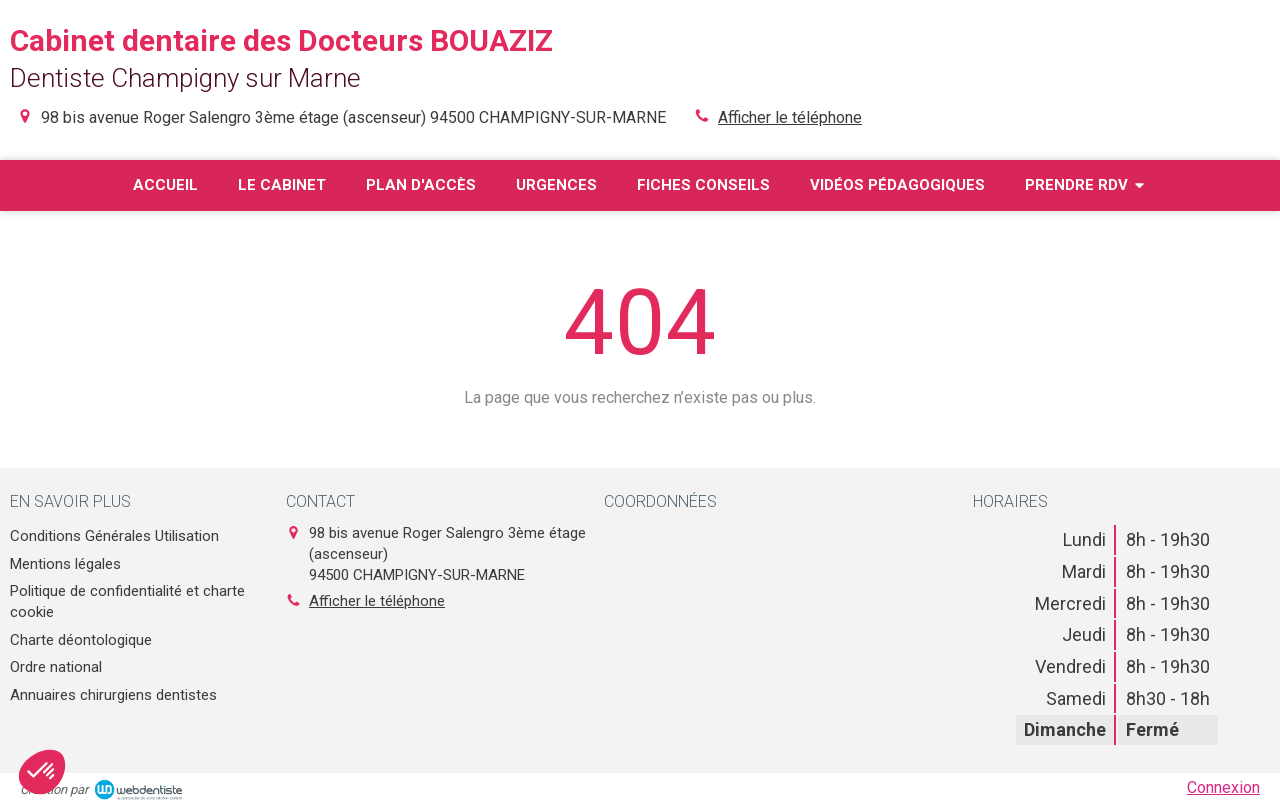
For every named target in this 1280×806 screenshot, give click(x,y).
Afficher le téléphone (790, 117)
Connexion (1223, 787)
